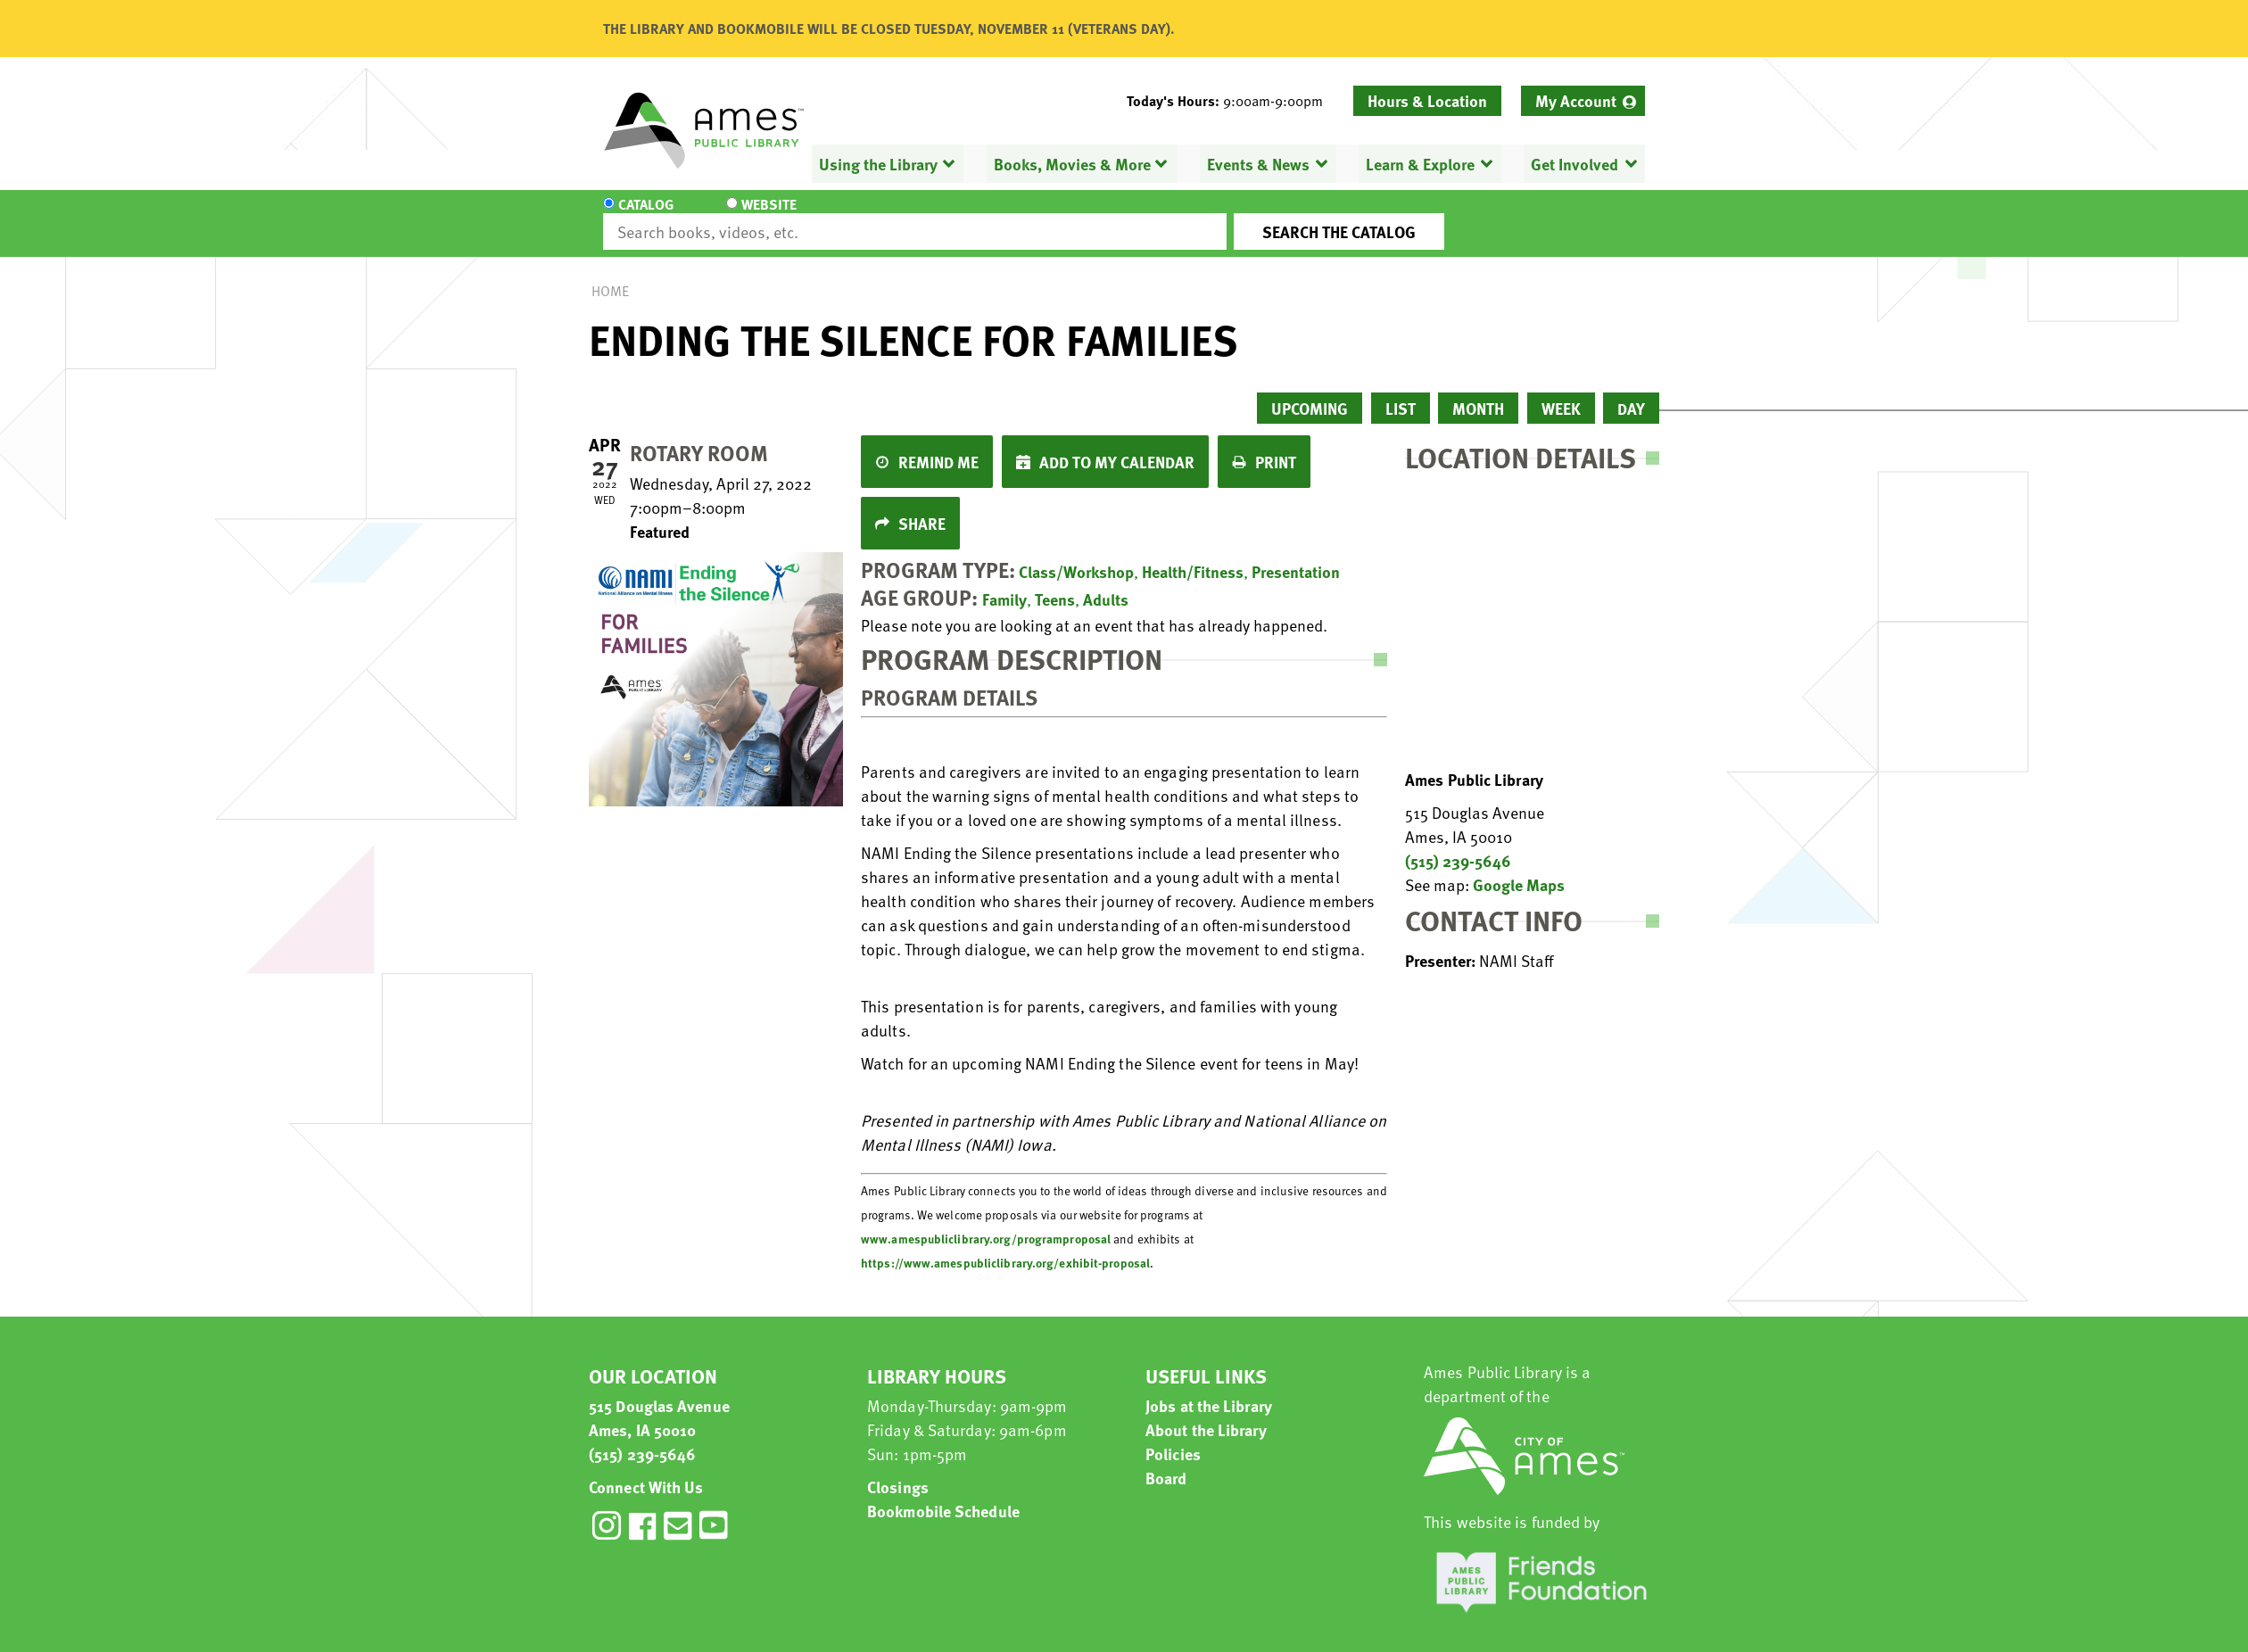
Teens (1055, 583)
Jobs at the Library (1208, 1389)
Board (1166, 1462)
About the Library (1206, 1413)
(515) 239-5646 (1458, 844)
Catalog (646, 216)
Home (610, 274)
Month (1478, 392)
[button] (1232, 101)
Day (1631, 392)
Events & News (1258, 164)
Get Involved (1574, 164)
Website (753, 216)
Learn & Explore (1420, 164)
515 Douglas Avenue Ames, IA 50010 (659, 1401)
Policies (1173, 1437)
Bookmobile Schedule (943, 1495)
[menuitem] (1583, 101)
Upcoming (1309, 392)
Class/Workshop (1076, 555)
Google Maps (1519, 868)
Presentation (1296, 555)
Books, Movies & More (1072, 164)
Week (1561, 392)
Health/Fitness (1193, 555)
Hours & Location (1427, 100)
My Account (1575, 100)
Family (1004, 583)
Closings (898, 1470)
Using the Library (878, 164)
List (1400, 392)
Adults (1105, 583)
